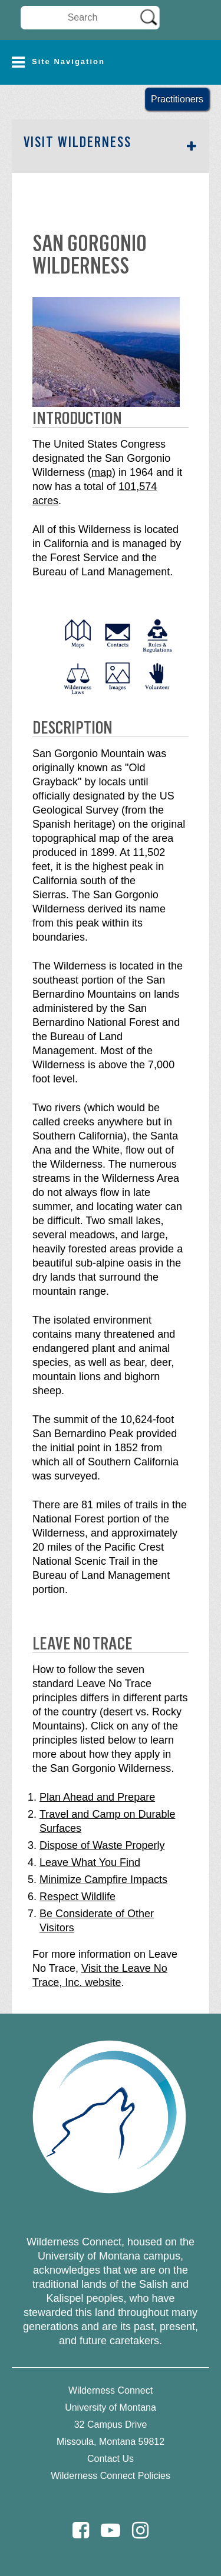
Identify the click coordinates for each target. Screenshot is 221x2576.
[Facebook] (80, 2530)
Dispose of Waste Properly (101, 1845)
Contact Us (110, 2459)
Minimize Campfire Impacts (103, 1879)
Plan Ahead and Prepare (97, 1797)
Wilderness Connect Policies (110, 2476)
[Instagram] (140, 2530)
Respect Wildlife (77, 1896)
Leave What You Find (89, 1862)
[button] (110, 62)
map (101, 472)
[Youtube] (110, 2530)
